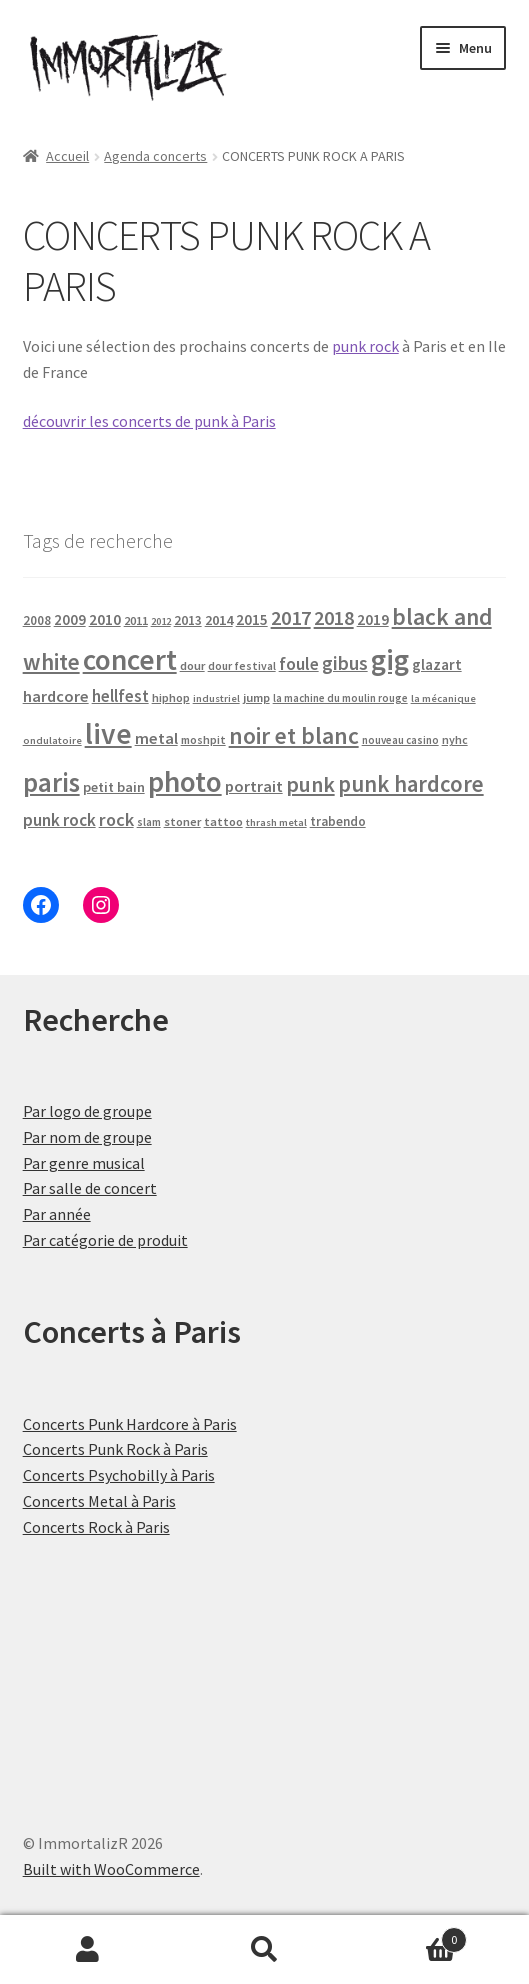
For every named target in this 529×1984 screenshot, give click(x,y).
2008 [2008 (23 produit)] (37, 620)
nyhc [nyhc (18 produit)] (455, 739)
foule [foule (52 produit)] (299, 664)
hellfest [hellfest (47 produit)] (120, 696)
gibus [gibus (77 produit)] (345, 663)
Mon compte (88, 1950)
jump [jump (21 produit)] (256, 697)
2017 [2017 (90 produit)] (291, 618)
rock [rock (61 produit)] (116, 819)
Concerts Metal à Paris (99, 1501)
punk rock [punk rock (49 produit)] (59, 820)
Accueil (67, 156)
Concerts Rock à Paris (96, 1527)
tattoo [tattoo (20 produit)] (223, 821)
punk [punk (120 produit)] (310, 784)
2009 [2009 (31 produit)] (70, 619)
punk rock (365, 346)
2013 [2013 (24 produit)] (188, 620)
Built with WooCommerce (111, 1869)
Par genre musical (84, 1163)
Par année (57, 1214)
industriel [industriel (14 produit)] (216, 698)
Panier (410, 1935)
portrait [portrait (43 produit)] (254, 786)
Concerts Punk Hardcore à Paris (130, 1424)
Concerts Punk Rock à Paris (115, 1449)
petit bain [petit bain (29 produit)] (114, 787)
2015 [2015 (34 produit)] (252, 619)
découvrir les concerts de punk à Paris (149, 421)
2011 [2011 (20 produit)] (136, 620)
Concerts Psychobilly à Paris (119, 1475)
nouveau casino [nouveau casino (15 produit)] (400, 740)
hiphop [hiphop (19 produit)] (171, 697)
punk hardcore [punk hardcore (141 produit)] (411, 784)
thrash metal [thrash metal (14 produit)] (276, 822)
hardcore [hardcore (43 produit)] (56, 696)
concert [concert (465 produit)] (130, 659)
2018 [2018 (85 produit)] (334, 617)
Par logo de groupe (87, 1111)
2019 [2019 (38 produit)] (373, 619)
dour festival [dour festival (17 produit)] (242, 666)
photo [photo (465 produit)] (185, 781)
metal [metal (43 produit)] (156, 738)
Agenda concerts (155, 156)
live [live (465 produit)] (108, 733)
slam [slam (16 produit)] (149, 822)
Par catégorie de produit (105, 1240)
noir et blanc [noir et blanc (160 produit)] (294, 735)
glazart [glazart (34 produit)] (437, 664)
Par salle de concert (90, 1188)
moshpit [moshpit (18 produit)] (203, 739)
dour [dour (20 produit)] (192, 665)
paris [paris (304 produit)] (51, 782)
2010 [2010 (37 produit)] (105, 619)
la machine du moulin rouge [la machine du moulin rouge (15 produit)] (340, 698)
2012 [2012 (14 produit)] (161, 621)
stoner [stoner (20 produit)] (182, 821)
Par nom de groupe (87, 1137)
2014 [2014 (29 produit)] (219, 620)
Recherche (264, 1950)
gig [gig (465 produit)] (390, 659)
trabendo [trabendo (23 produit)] (338, 821)
